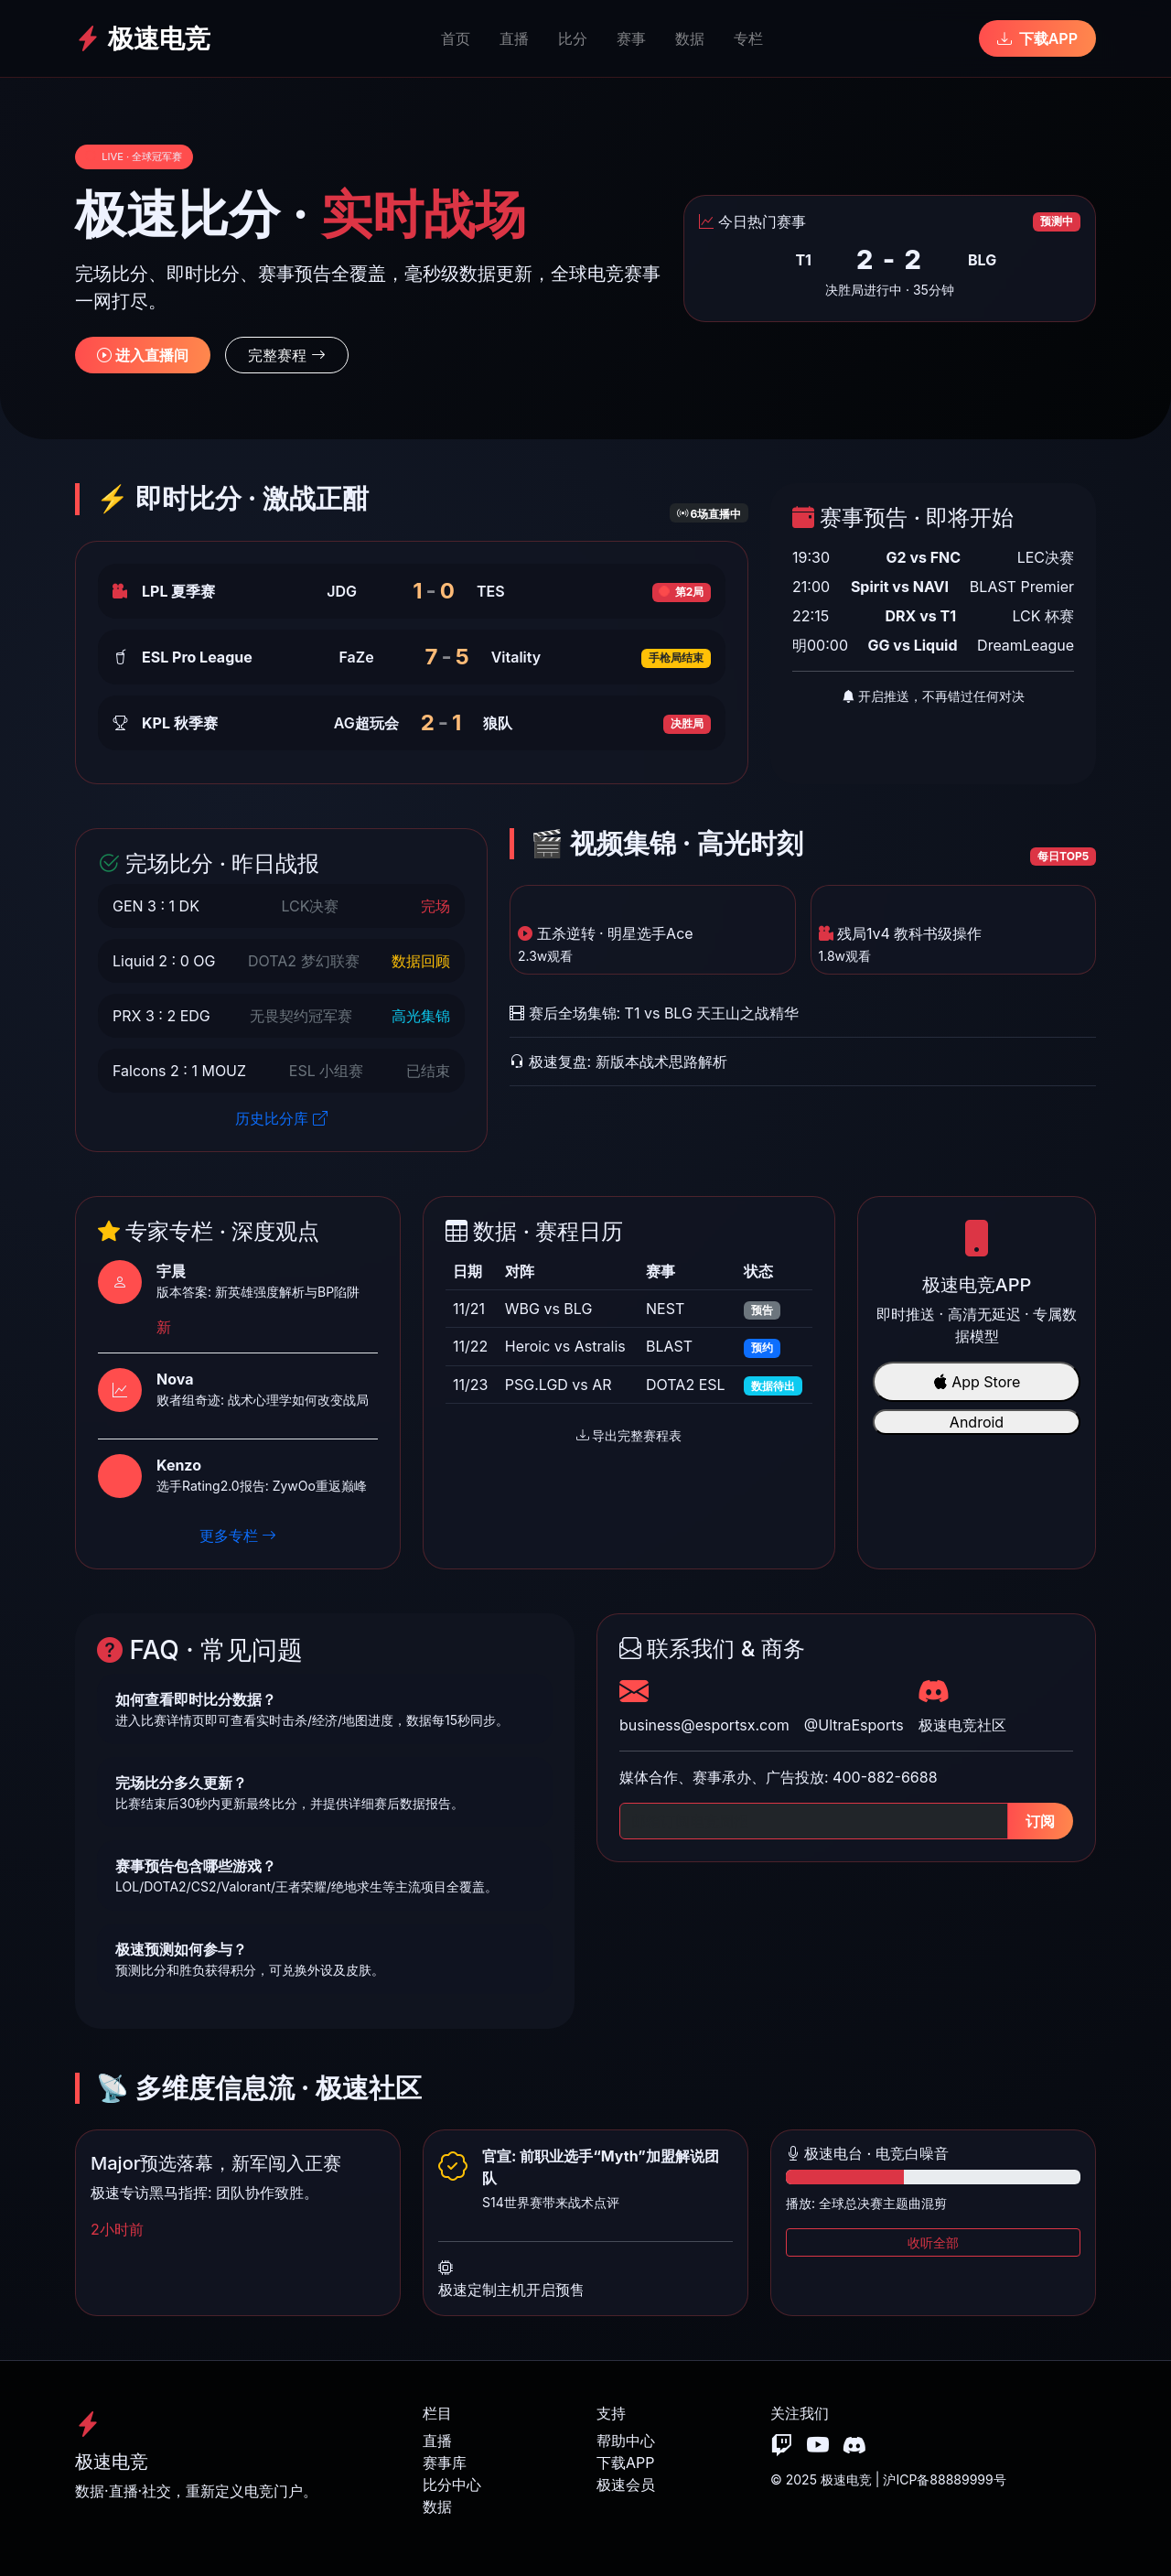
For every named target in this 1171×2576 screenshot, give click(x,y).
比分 (572, 38)
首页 (455, 38)
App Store (977, 1382)
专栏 (748, 38)
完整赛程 (287, 355)
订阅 (1040, 1821)
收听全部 (933, 2242)
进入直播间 (142, 355)
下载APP (1037, 38)
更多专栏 (238, 1535)
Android (977, 1422)
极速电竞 (142, 38)
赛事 (631, 38)
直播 (514, 38)
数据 (689, 38)
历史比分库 (281, 1118)
